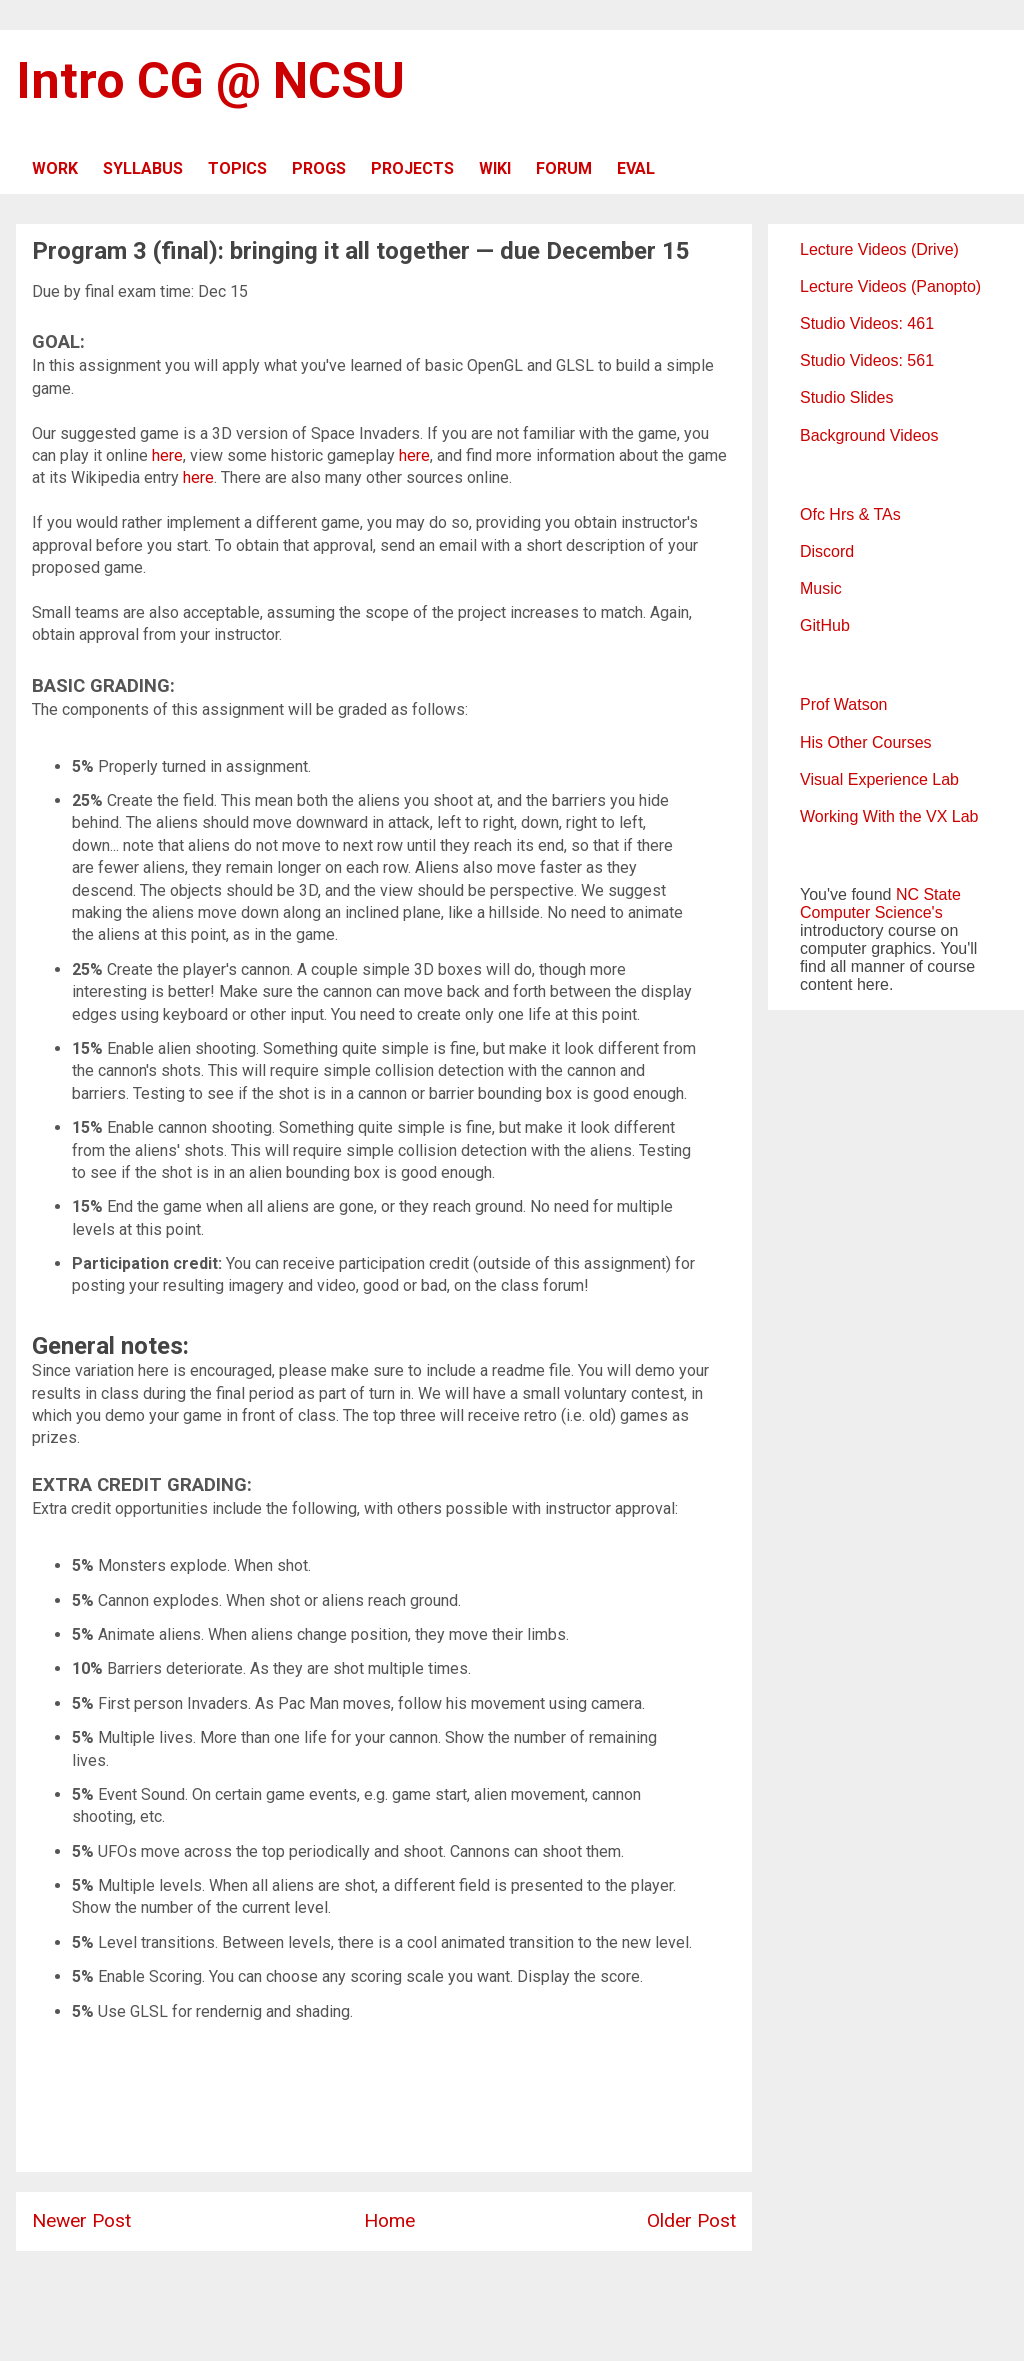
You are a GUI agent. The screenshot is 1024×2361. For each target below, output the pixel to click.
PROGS (319, 168)
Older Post (691, 2220)
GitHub (825, 625)
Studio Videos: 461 (867, 323)
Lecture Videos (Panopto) (890, 286)
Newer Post (81, 2220)
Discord (827, 551)
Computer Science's (871, 912)
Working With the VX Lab (889, 816)
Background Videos (869, 435)
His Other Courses (866, 742)
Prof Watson (843, 704)
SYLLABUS (143, 168)
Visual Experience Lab (879, 779)
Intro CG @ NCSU (210, 81)
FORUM (564, 168)
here (167, 455)
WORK (55, 168)
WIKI (495, 168)
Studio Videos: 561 (867, 360)
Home (389, 2220)
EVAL (636, 168)
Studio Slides (846, 397)
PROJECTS (412, 168)
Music (821, 588)
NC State (928, 894)
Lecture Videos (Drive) (879, 249)
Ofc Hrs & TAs (850, 514)
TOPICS (237, 168)
